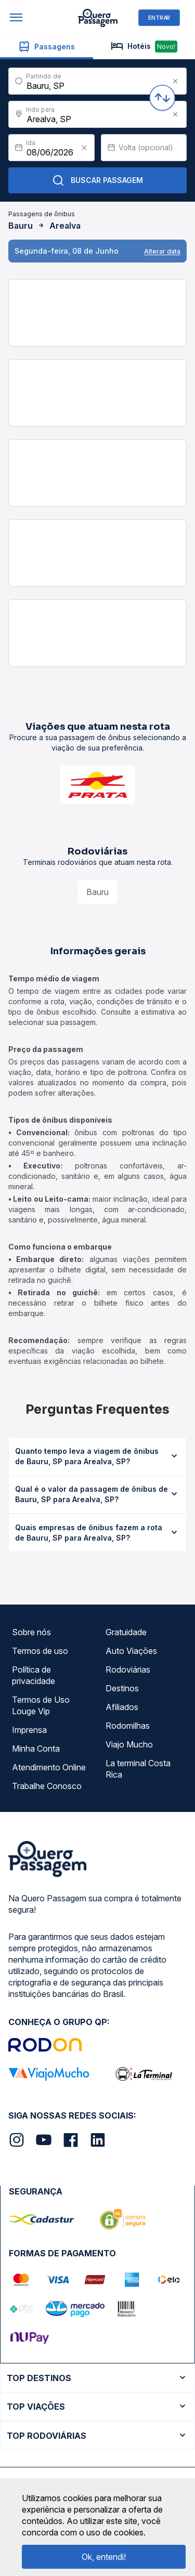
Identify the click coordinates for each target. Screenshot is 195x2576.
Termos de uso (40, 1651)
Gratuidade (126, 1632)
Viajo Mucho (129, 1744)
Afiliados (122, 1707)
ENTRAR (159, 17)
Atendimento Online (49, 1767)
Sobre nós (31, 1632)
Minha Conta (36, 1748)
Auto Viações (131, 1651)
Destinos (122, 1688)
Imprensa (29, 1730)
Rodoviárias (128, 1669)
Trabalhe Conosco (47, 1786)
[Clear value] (84, 147)
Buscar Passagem (97, 180)
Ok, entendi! (104, 2557)
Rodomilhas (128, 1725)
